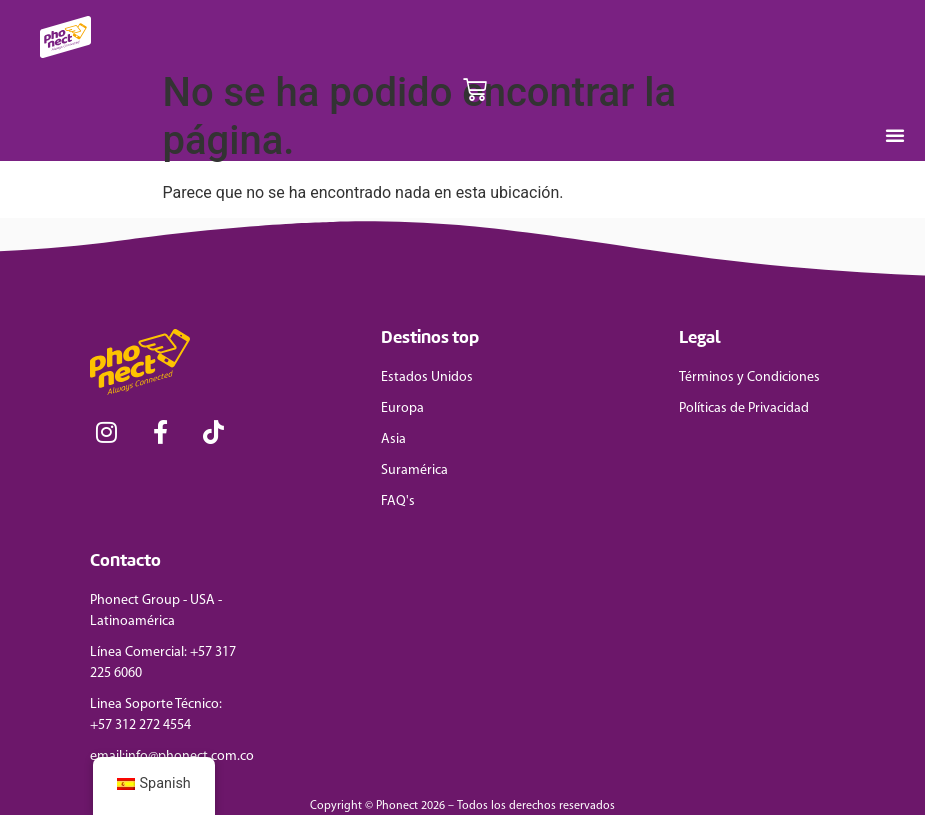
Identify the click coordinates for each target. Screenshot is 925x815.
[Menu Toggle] (895, 135)
